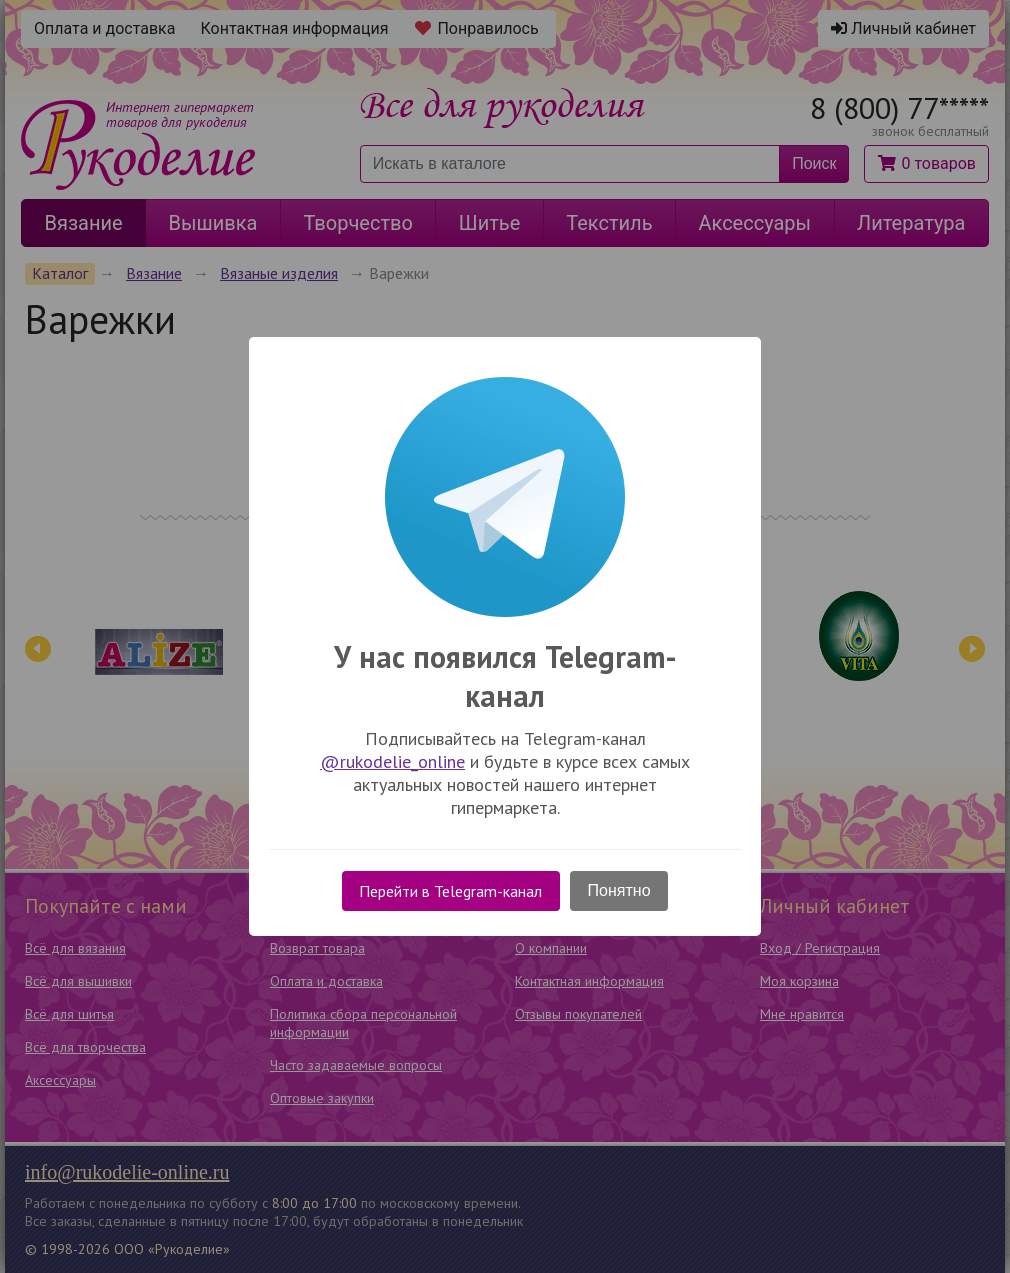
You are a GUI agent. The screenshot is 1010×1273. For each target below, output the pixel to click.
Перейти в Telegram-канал (450, 891)
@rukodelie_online (392, 761)
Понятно (619, 890)
